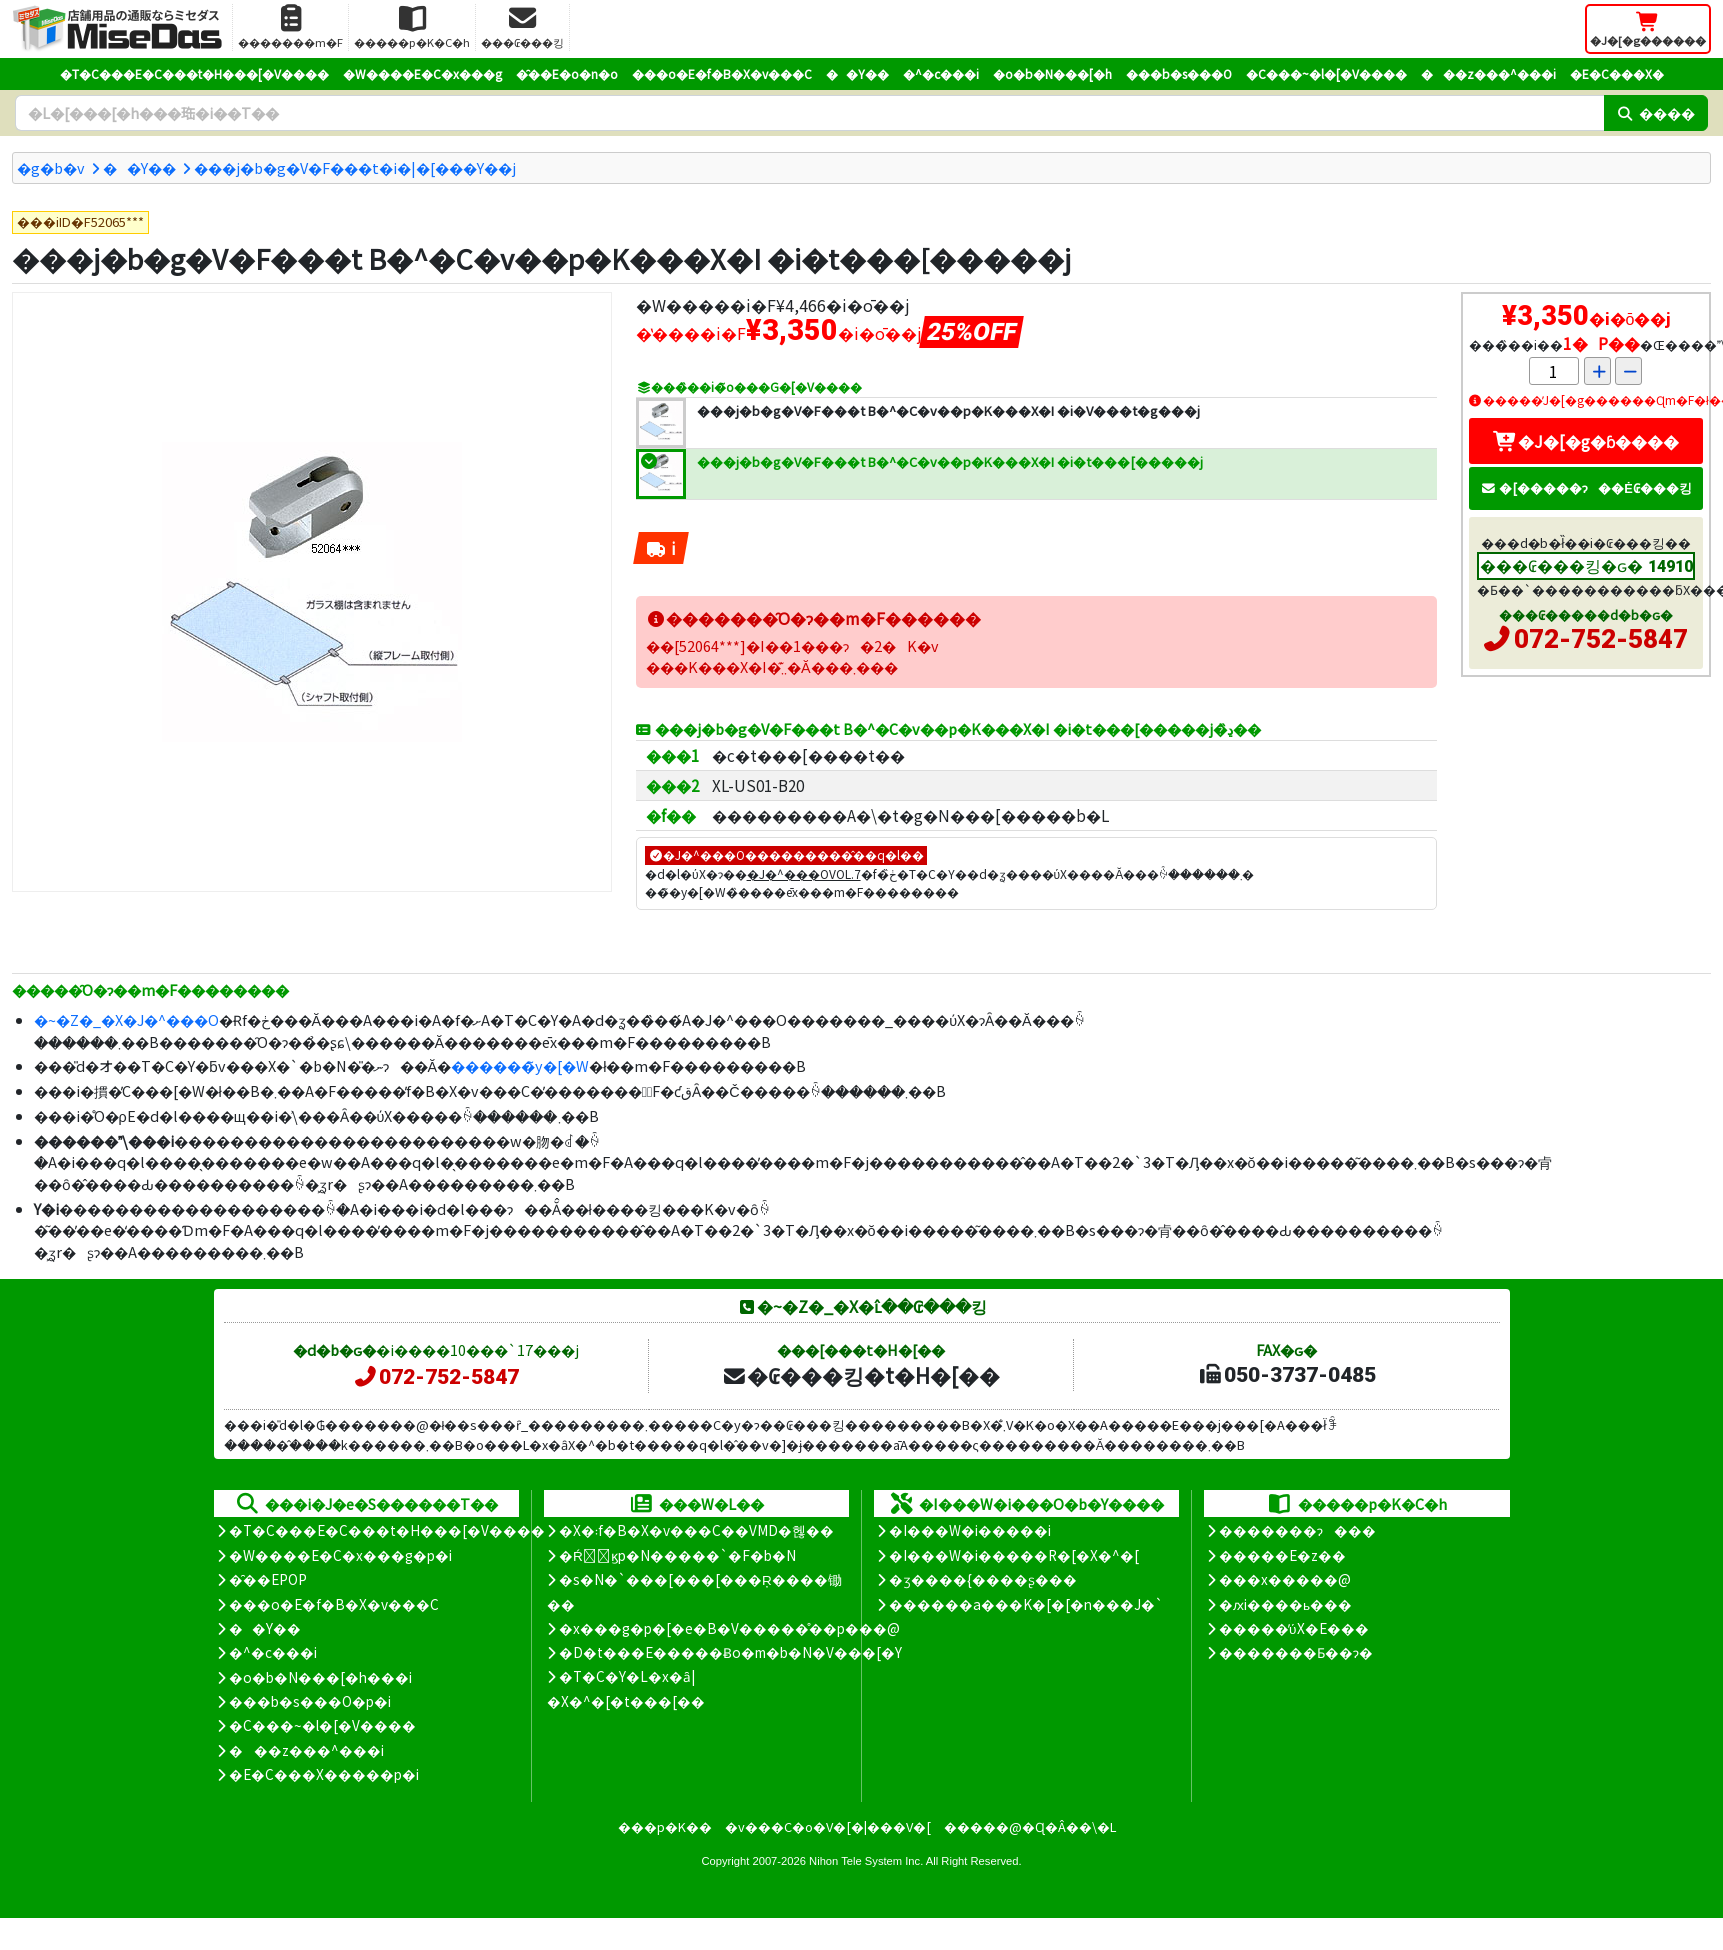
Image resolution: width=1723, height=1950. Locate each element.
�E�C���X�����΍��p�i (324, 1774)
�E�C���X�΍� (1617, 73)
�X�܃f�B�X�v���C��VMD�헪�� (696, 1530)
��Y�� (857, 73)
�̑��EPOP (268, 1579)
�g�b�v (51, 167)
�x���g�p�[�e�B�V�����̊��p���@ (729, 1628)
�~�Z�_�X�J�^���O (126, 1019)
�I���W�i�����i (970, 1530)
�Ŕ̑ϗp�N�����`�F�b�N (677, 1555)
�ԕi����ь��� (1285, 1604)
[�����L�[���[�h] (809, 113)
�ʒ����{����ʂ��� (983, 1579)
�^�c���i (941, 73)
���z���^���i (1488, 73)
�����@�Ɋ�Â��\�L (1030, 1826)
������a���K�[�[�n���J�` (1026, 1604)
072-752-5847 (1601, 639)
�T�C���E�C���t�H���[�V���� (194, 73)
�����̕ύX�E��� (1293, 1628)
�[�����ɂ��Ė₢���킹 (1586, 487)
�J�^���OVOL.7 (804, 873)
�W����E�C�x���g (422, 73)
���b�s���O (1179, 73)
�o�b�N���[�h (1052, 73)
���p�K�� (665, 1826)
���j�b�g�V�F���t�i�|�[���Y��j (355, 167)
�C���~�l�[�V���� (1326, 73)
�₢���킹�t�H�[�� (860, 1375)
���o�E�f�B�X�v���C (722, 73)
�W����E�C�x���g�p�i (340, 1555)
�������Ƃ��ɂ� (1296, 1652)
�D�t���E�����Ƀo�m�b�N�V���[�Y (730, 1652)
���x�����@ (1285, 1579)
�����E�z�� (1282, 1555)
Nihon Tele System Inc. (866, 1861)
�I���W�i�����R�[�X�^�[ (1014, 1555)
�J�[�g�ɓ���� (1586, 441)
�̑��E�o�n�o (567, 73)
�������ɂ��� (1297, 1530)
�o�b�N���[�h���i (320, 1677)
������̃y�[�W (520, 1065)
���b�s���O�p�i (310, 1701)
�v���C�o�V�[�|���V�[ (828, 1826)
